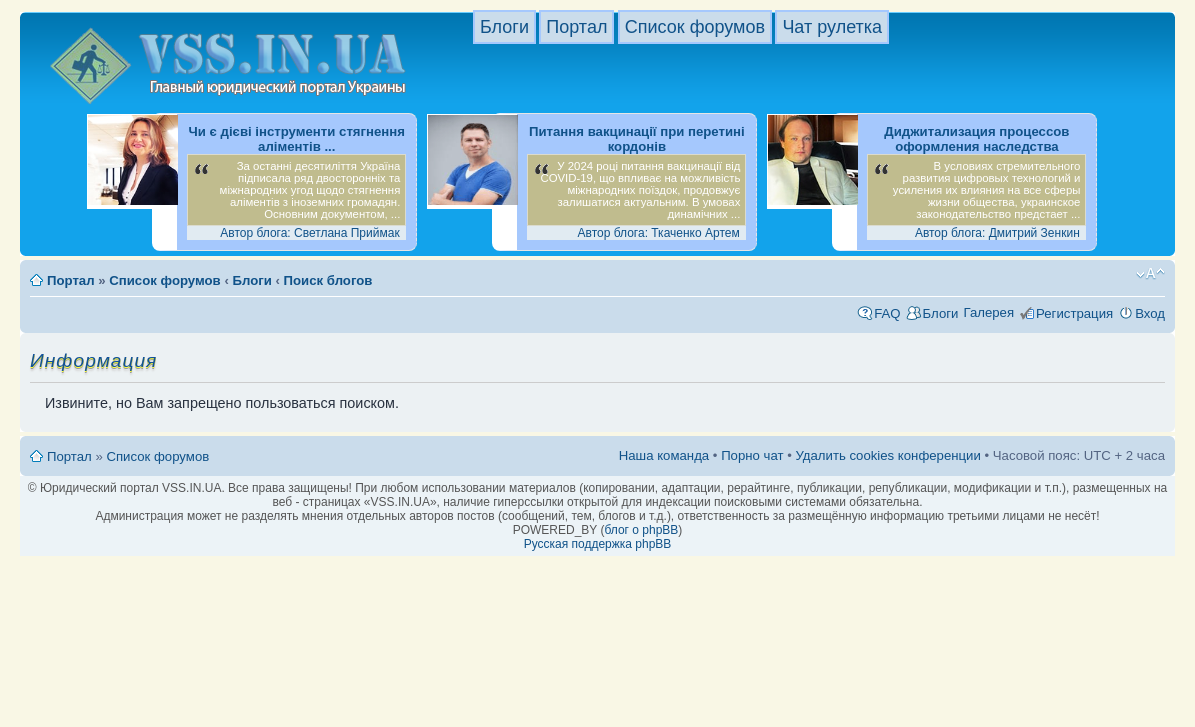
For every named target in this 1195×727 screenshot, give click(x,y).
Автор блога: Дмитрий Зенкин (997, 233)
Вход (1150, 313)
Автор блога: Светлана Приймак (309, 233)
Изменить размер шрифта (1150, 274)
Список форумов (695, 27)
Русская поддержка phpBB (598, 544)
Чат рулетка (832, 27)
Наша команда (664, 455)
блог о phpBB (641, 530)
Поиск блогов (328, 280)
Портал (576, 27)
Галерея (988, 312)
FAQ (887, 313)
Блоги (504, 27)
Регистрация (1074, 313)
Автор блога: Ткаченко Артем (659, 233)
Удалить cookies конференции (887, 455)
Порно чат (752, 455)
